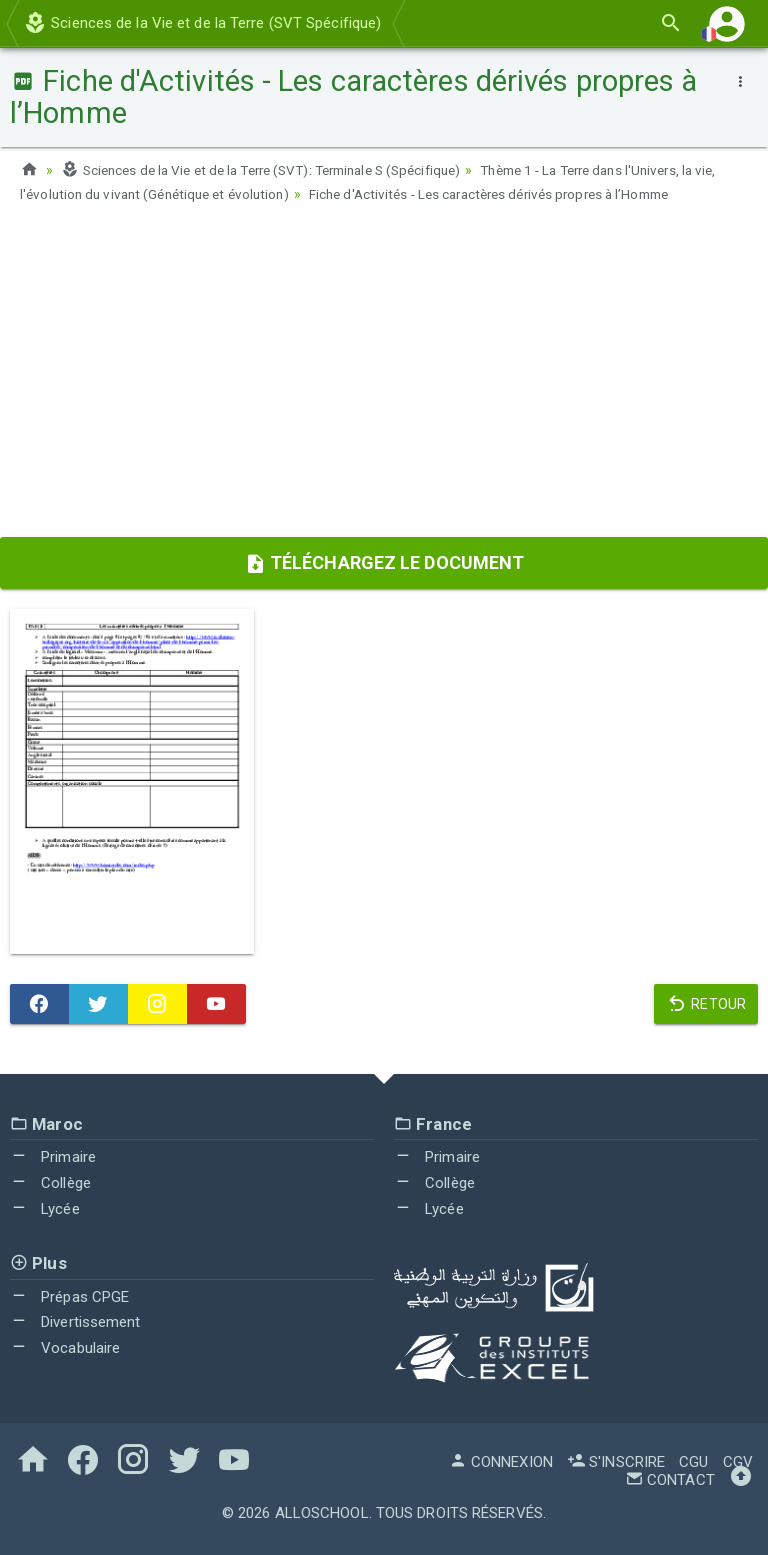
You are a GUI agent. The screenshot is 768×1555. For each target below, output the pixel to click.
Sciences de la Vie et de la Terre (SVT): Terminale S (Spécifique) (276, 170)
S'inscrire (616, 1462)
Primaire (53, 1157)
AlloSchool (322, 1513)
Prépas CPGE (69, 1297)
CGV (738, 1462)
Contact (670, 1480)
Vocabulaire (65, 1348)
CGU (693, 1462)
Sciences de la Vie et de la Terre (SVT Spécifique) (202, 23)
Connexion (501, 1462)
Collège (50, 1183)
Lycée (45, 1209)
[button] (727, 23)
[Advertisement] (384, 377)
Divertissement (75, 1322)
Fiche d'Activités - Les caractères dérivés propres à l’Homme (539, 194)
